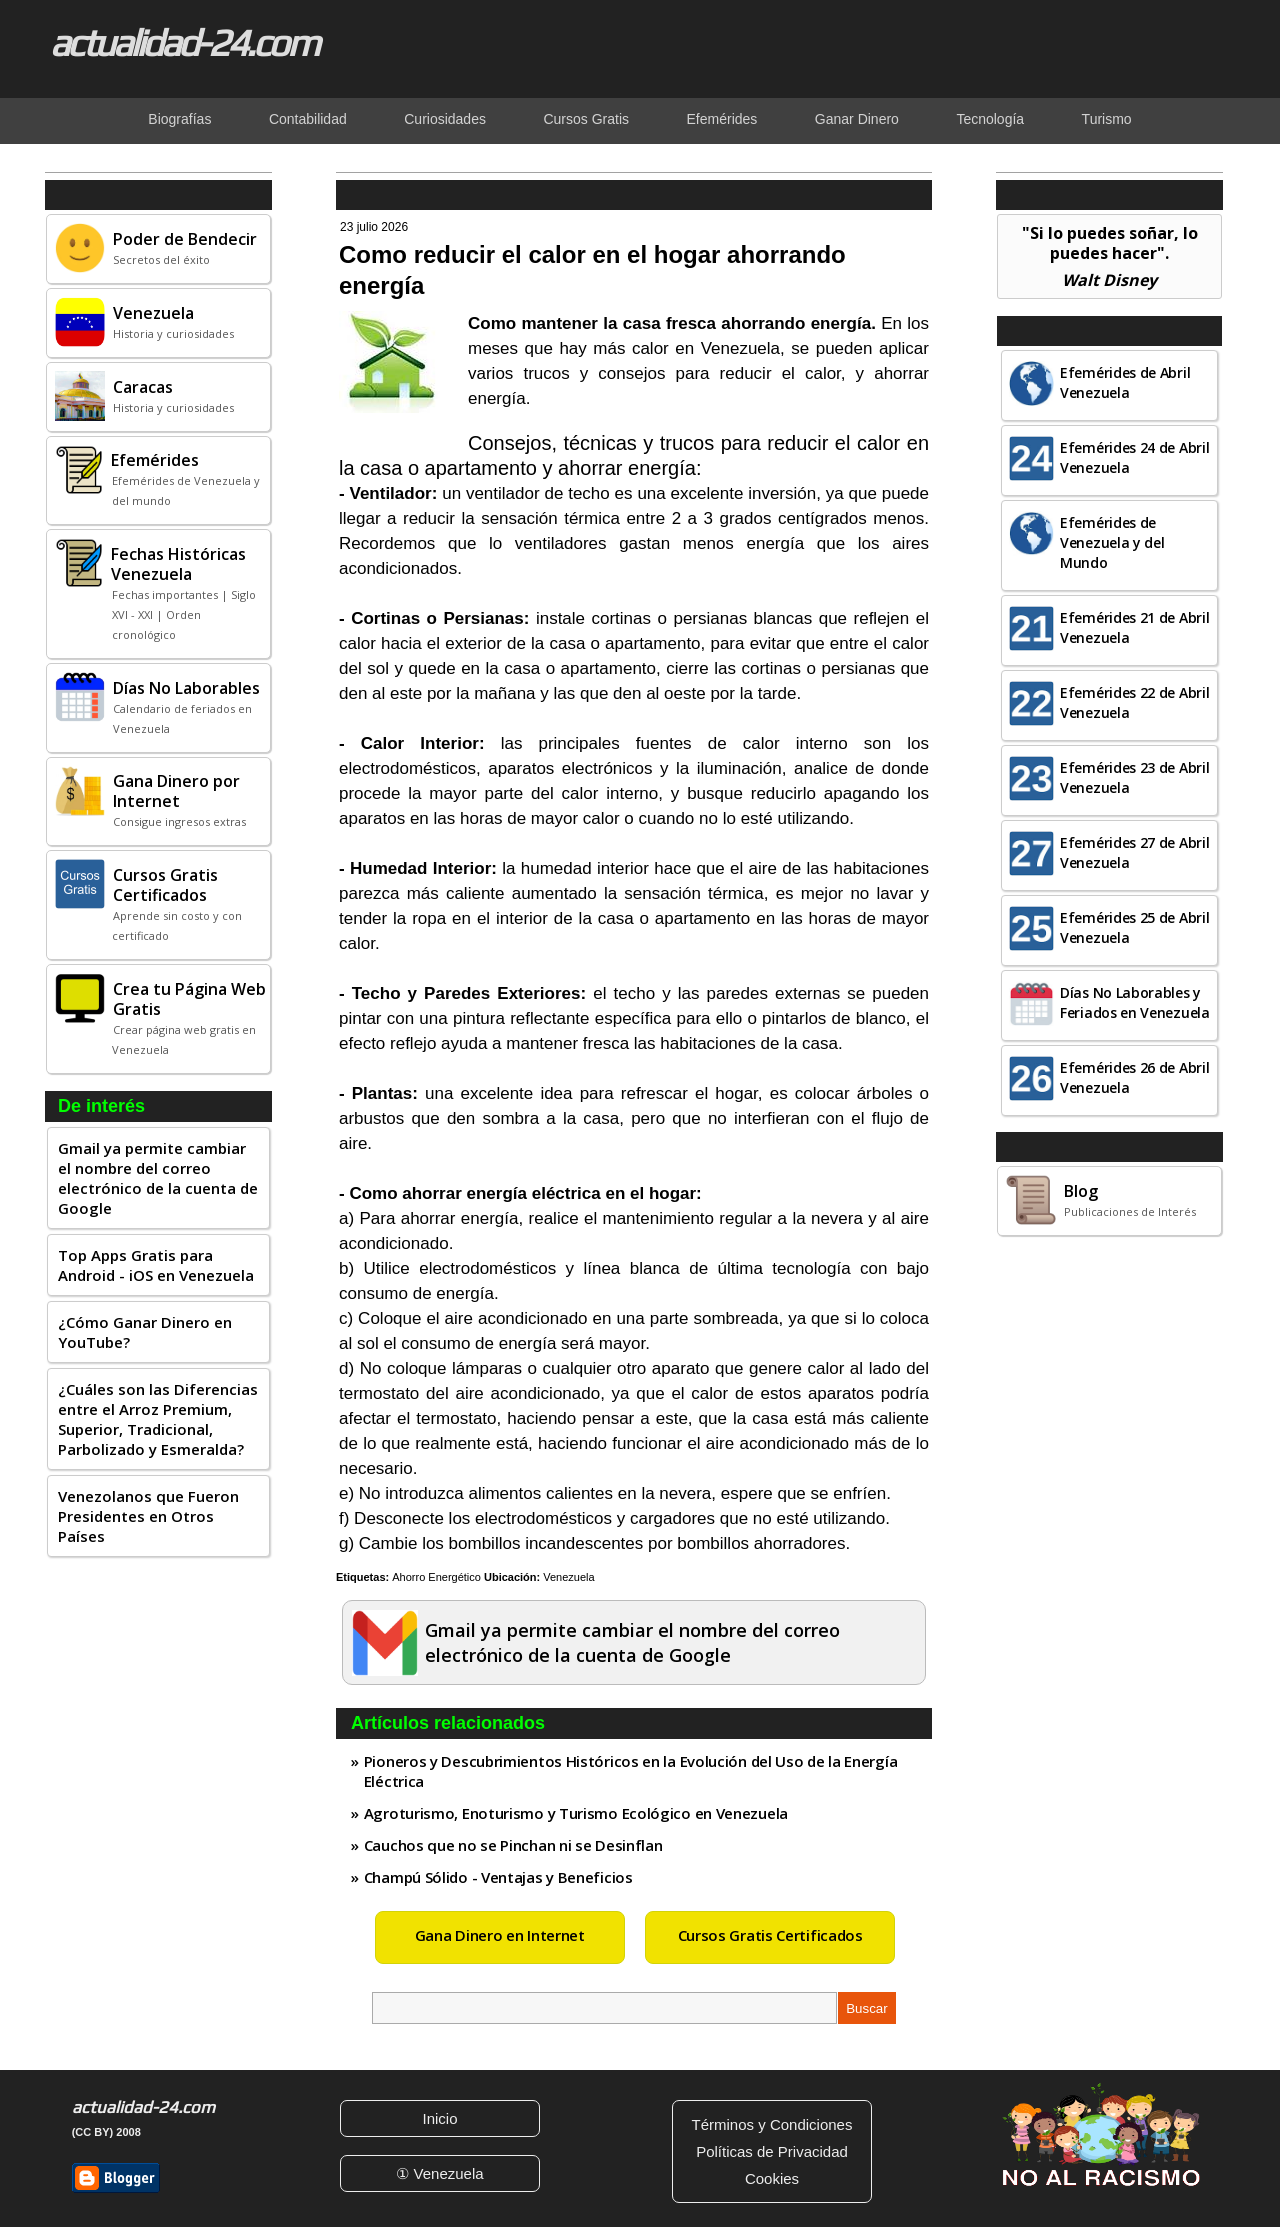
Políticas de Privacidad (772, 2151)
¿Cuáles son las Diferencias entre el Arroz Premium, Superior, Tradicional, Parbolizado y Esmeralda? (158, 1419)
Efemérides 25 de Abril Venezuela (1134, 927)
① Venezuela (439, 2173)
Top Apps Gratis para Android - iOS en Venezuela (156, 1265)
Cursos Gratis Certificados (770, 1935)
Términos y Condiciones (772, 2124)
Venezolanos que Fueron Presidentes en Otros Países (148, 1516)
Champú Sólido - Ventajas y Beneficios (498, 1877)
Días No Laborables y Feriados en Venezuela (1135, 1002)
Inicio (439, 2118)
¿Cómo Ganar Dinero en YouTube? (145, 1332)
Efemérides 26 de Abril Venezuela (1134, 1077)
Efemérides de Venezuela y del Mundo (1112, 542)
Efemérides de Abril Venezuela (1125, 382)
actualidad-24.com (184, 42)
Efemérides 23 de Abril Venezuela (1134, 777)
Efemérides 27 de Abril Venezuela (1134, 852)
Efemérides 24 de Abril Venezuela (1134, 457)
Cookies (772, 2178)
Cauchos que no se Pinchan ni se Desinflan (513, 1845)
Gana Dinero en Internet (500, 1935)
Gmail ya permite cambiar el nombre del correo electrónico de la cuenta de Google (158, 1178)
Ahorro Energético (436, 1577)
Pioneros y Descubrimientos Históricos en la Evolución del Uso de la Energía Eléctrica (631, 1771)
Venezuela (568, 1577)
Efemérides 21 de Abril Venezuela (1134, 627)
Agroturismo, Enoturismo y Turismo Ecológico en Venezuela (576, 1813)
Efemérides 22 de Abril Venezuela (1134, 702)
